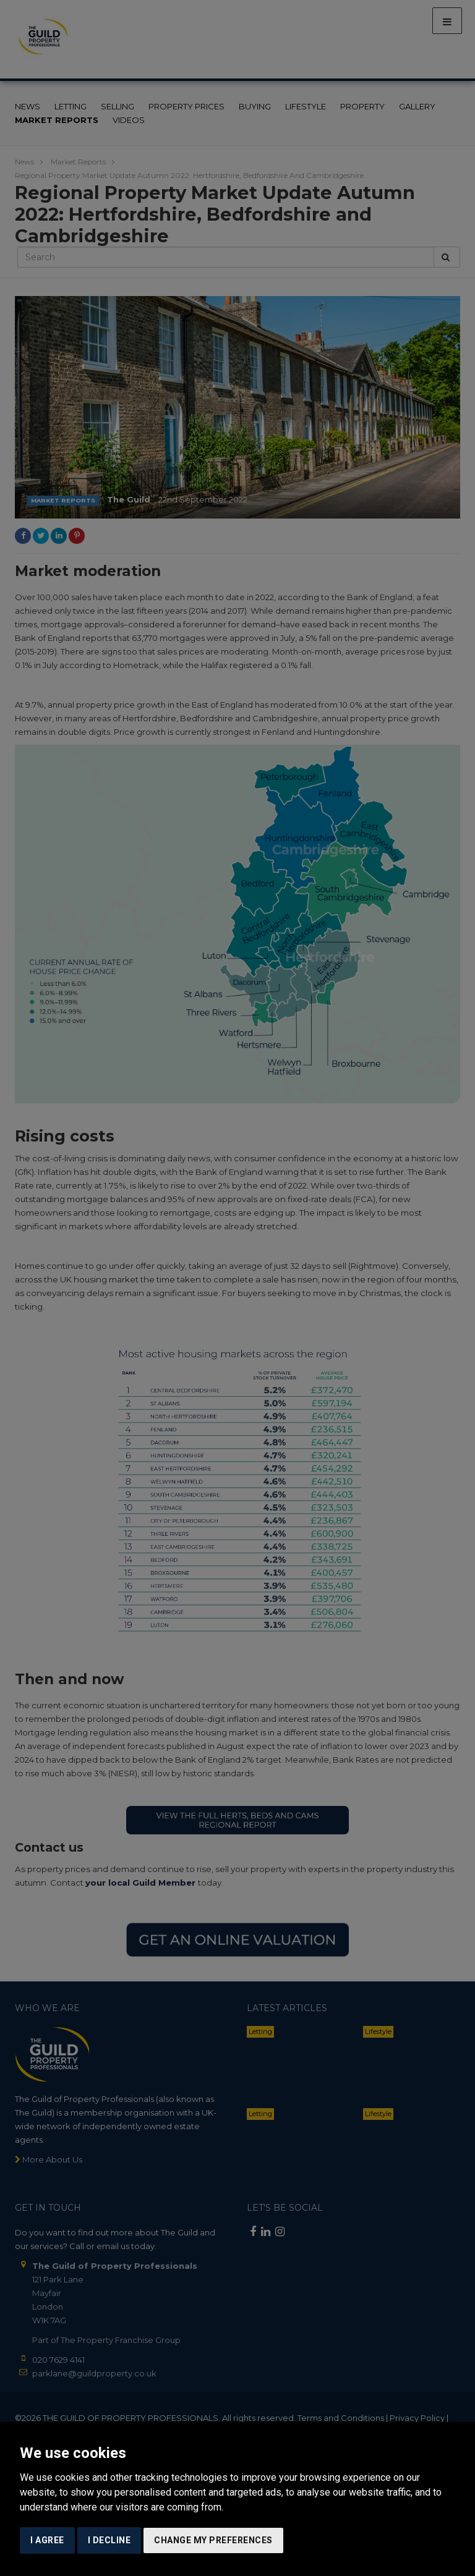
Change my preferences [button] (213, 2540)
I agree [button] (47, 2540)
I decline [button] (109, 2540)
